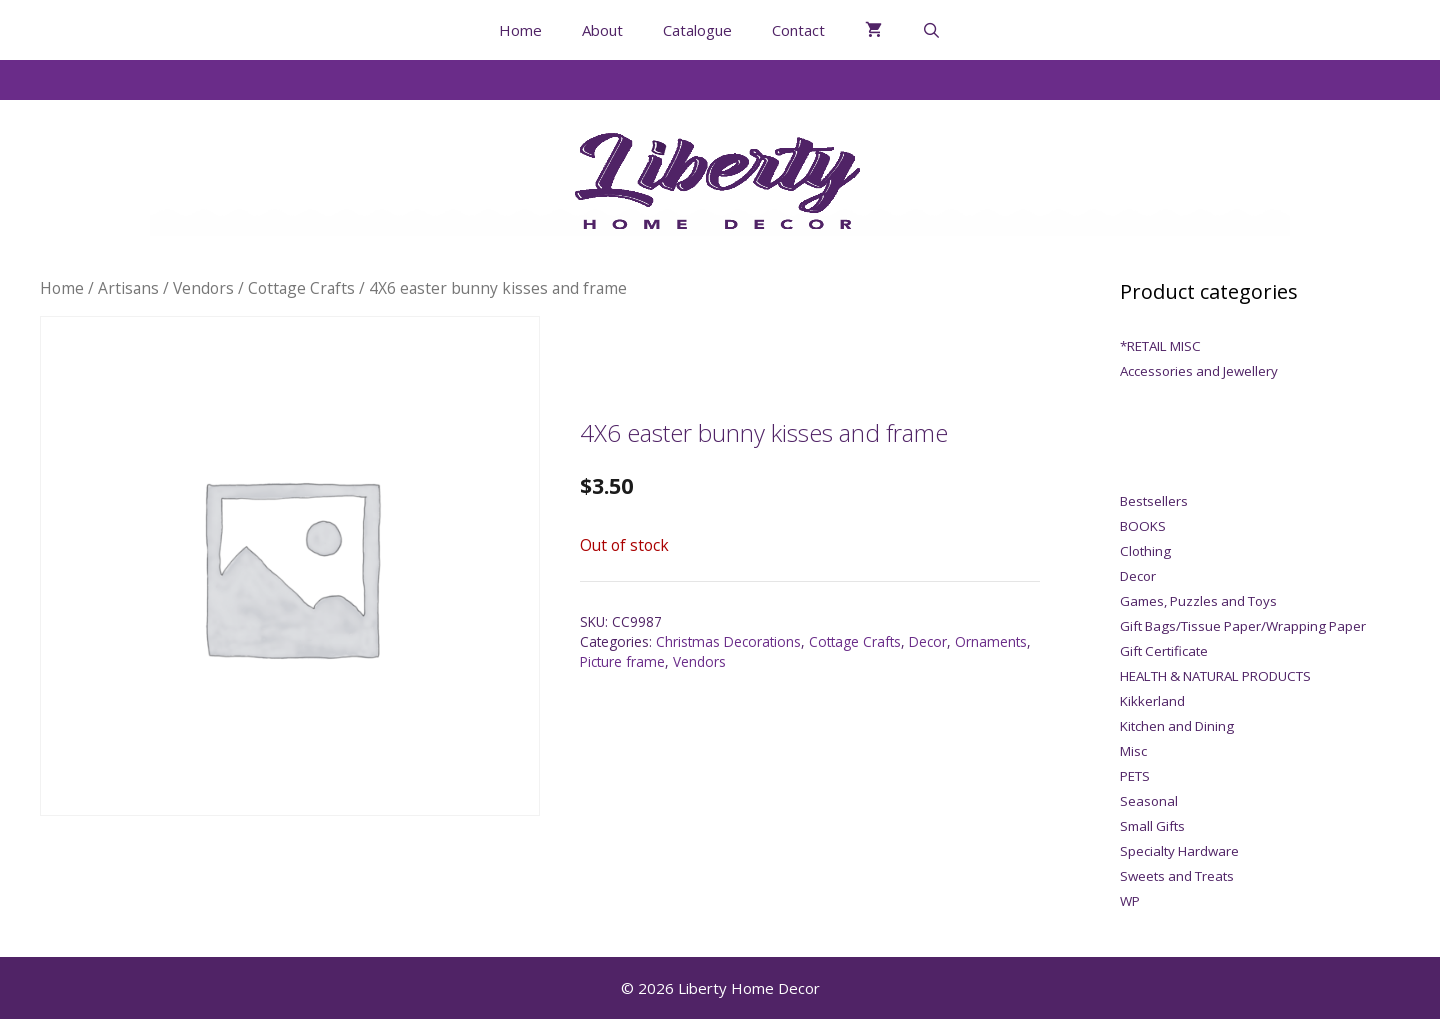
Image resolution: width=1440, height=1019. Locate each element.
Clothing (1145, 551)
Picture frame (622, 661)
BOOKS (1143, 526)
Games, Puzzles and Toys (1198, 601)
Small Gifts (1152, 826)
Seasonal (1149, 801)
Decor (928, 641)
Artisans (128, 288)
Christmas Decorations (728, 641)
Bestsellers (1154, 501)
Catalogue (697, 30)
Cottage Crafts (301, 288)
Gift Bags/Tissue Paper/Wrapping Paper (1243, 626)
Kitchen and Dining (1177, 726)
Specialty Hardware (1179, 851)
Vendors (203, 288)
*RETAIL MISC (1160, 346)
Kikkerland (1152, 701)
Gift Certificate (1164, 651)
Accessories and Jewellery (1199, 371)
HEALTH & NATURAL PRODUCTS (1215, 676)
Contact (798, 30)
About (602, 30)
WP (1130, 901)
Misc (1133, 751)
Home (520, 30)
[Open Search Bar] (931, 30)
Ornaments (991, 641)
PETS (1135, 776)
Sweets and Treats (1177, 876)
